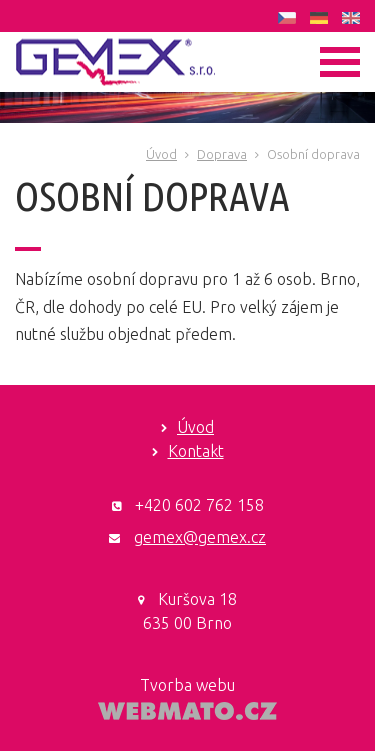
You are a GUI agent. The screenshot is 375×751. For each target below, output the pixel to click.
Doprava (222, 154)
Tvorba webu (187, 685)
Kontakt (196, 451)
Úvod (161, 154)
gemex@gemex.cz (200, 537)
